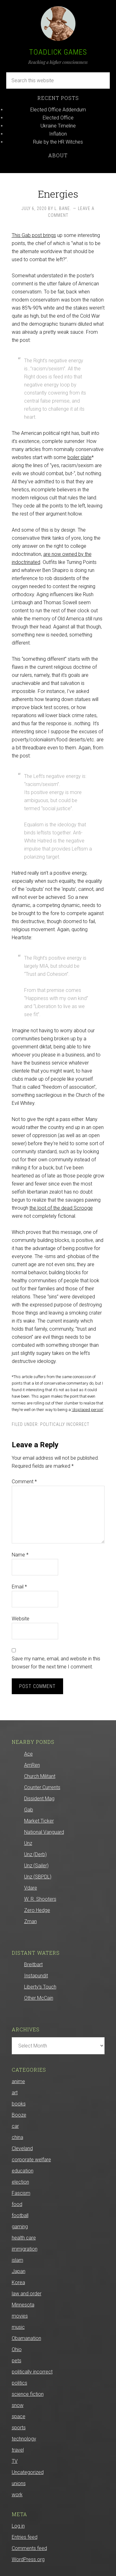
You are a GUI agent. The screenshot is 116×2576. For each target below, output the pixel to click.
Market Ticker (39, 1821)
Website (20, 1619)
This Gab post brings (34, 235)
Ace (28, 1754)
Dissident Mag (39, 1798)
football (20, 2215)
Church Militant (39, 1776)
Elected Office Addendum (58, 110)
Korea (18, 2282)
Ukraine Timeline (58, 126)
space (18, 2416)
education (22, 2171)
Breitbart (33, 1964)
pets (16, 2361)
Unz (28, 1843)
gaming (20, 2227)
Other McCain (38, 1998)
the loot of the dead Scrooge (61, 1208)
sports (19, 2428)
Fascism (21, 2193)
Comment (24, 1481)
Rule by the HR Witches (58, 142)
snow (18, 2405)
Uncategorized (28, 2472)
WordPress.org (28, 2559)
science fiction (28, 2394)
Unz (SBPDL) (37, 1877)
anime (18, 2081)
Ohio (17, 2349)
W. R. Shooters (40, 1899)
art (15, 2093)
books (19, 2104)
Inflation (58, 134)
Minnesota (23, 2305)
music (18, 2327)
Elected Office (58, 118)
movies (20, 2316)
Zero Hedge (37, 1910)
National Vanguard (44, 1832)
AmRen (32, 1765)
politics (19, 2383)
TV (15, 2461)
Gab (28, 1810)
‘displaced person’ (87, 1409)
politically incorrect (64, 1424)
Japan (18, 2271)
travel (18, 2450)
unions (19, 2483)
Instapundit (36, 1976)
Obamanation (26, 2338)
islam (17, 2260)
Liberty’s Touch (40, 1987)
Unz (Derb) (35, 1854)
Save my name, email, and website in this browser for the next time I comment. (56, 1663)
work (17, 2495)
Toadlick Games (58, 52)
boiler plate (79, 457)
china (17, 2137)
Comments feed (29, 2548)
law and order (26, 2294)
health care (24, 2238)
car (15, 2126)
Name (20, 1555)
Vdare (30, 1888)
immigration (24, 2249)
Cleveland (22, 2148)
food (17, 2204)
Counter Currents (42, 1787)
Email (19, 1587)
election (20, 2182)
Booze (19, 2115)
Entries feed (24, 2537)
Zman (30, 1921)
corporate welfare (31, 2160)
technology (24, 2439)
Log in (18, 2526)
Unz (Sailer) (36, 1865)
